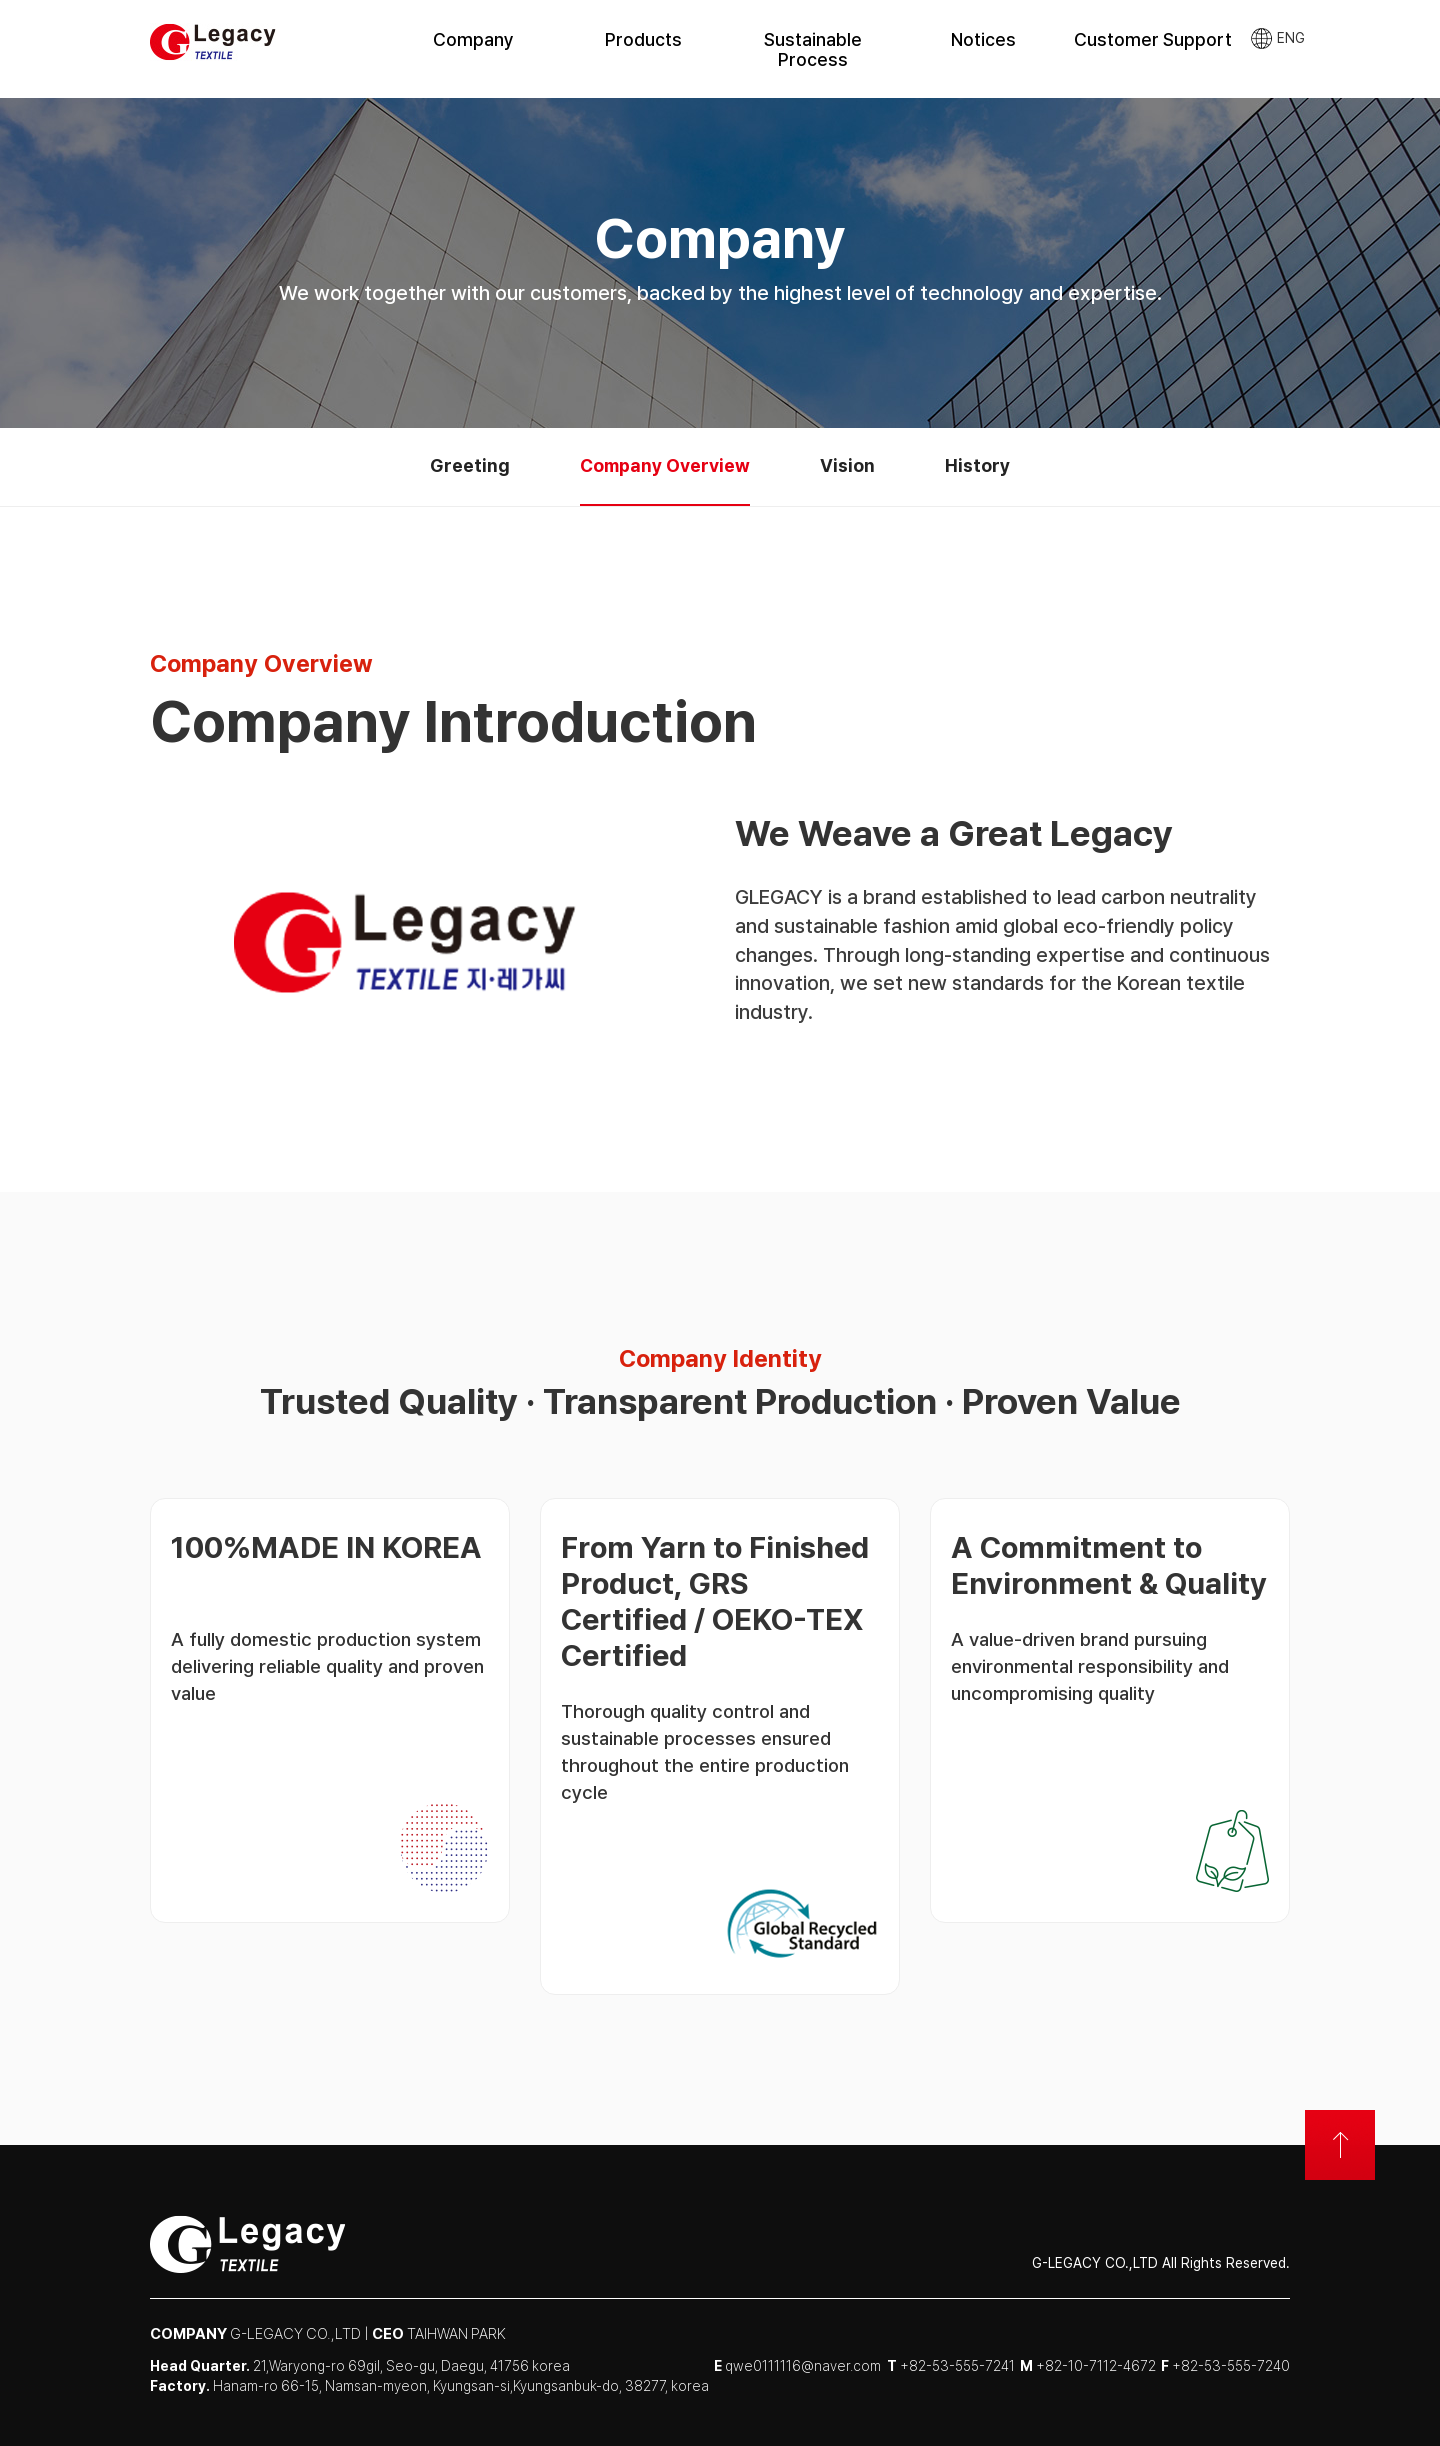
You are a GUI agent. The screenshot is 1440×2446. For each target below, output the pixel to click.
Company (473, 39)
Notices (983, 39)
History (977, 465)
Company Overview (665, 465)
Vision (847, 465)
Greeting (470, 465)
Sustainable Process (813, 49)
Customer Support (1153, 39)
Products (643, 39)
